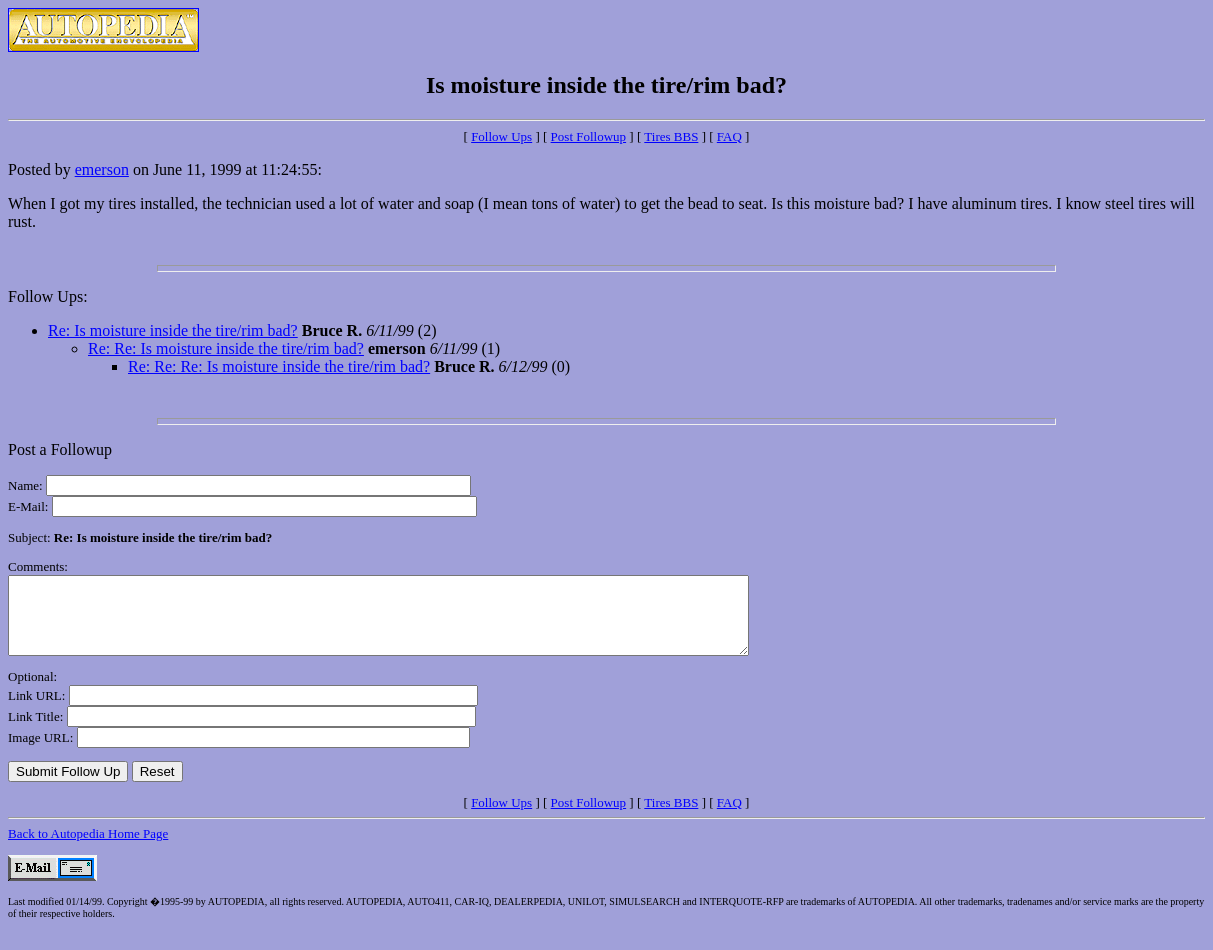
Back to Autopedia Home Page (88, 848)
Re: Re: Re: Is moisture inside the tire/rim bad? (279, 366)
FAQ (729, 136)
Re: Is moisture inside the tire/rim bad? (173, 330)
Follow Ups (501, 136)
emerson (102, 169)
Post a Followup (60, 449)
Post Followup (589, 136)
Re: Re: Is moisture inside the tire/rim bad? (226, 348)
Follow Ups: (48, 296)
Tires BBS (671, 136)
